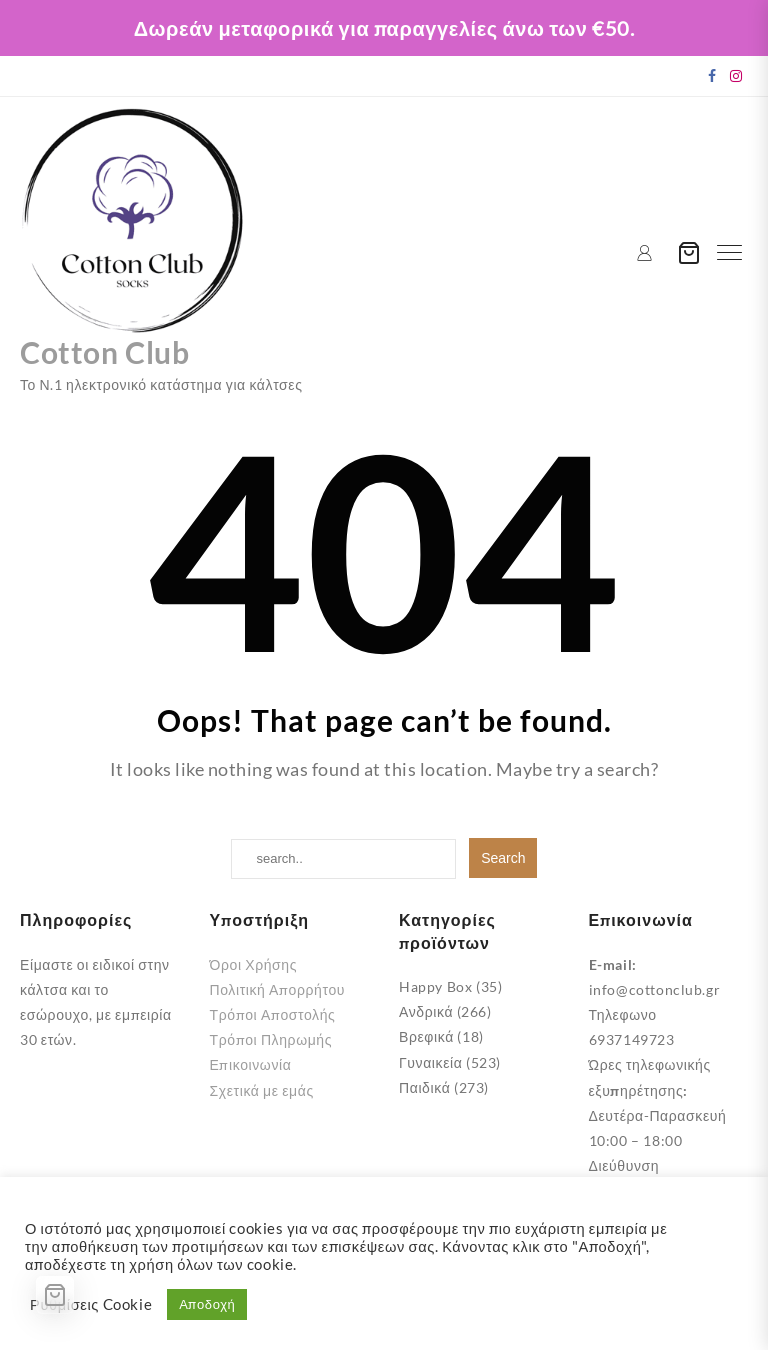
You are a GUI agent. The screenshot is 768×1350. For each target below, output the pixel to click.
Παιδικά (424, 1087)
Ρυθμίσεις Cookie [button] (91, 1304)
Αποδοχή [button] (207, 1304)
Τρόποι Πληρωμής (271, 1039)
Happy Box (435, 986)
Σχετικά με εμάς (262, 1090)
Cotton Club (105, 352)
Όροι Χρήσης (254, 964)
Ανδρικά (426, 1011)
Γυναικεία (430, 1062)
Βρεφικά (426, 1036)
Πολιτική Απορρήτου (278, 989)
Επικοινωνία (251, 1064)
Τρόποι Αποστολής (273, 1014)
